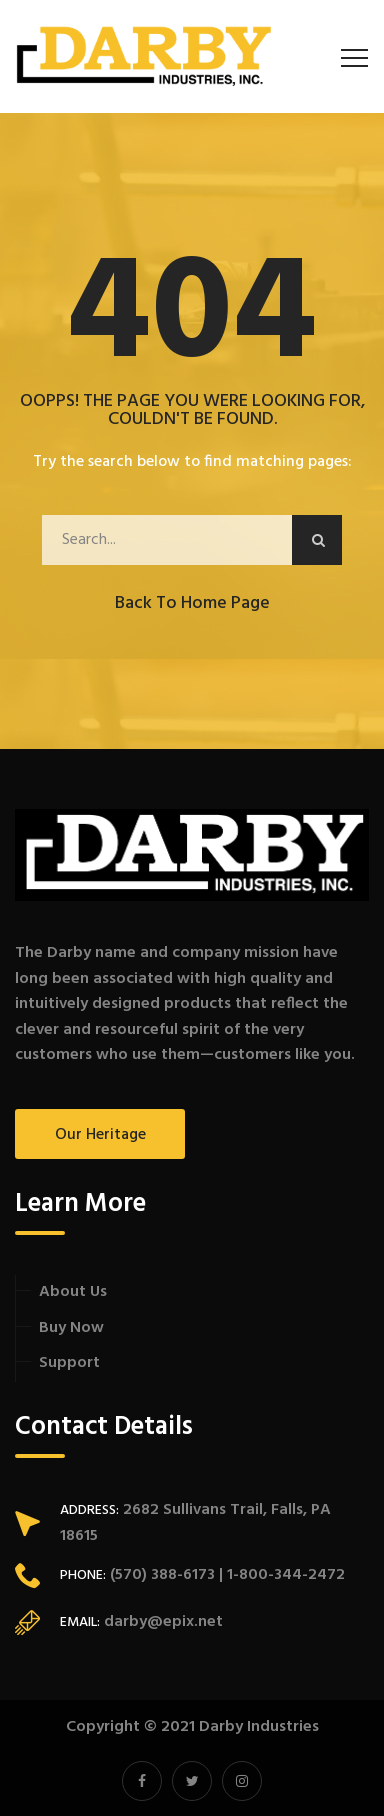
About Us (73, 1292)
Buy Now (71, 1328)
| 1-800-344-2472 (280, 1575)
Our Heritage (100, 1135)
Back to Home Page (192, 603)
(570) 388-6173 (160, 1575)
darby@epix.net (163, 1622)
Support (69, 1363)
